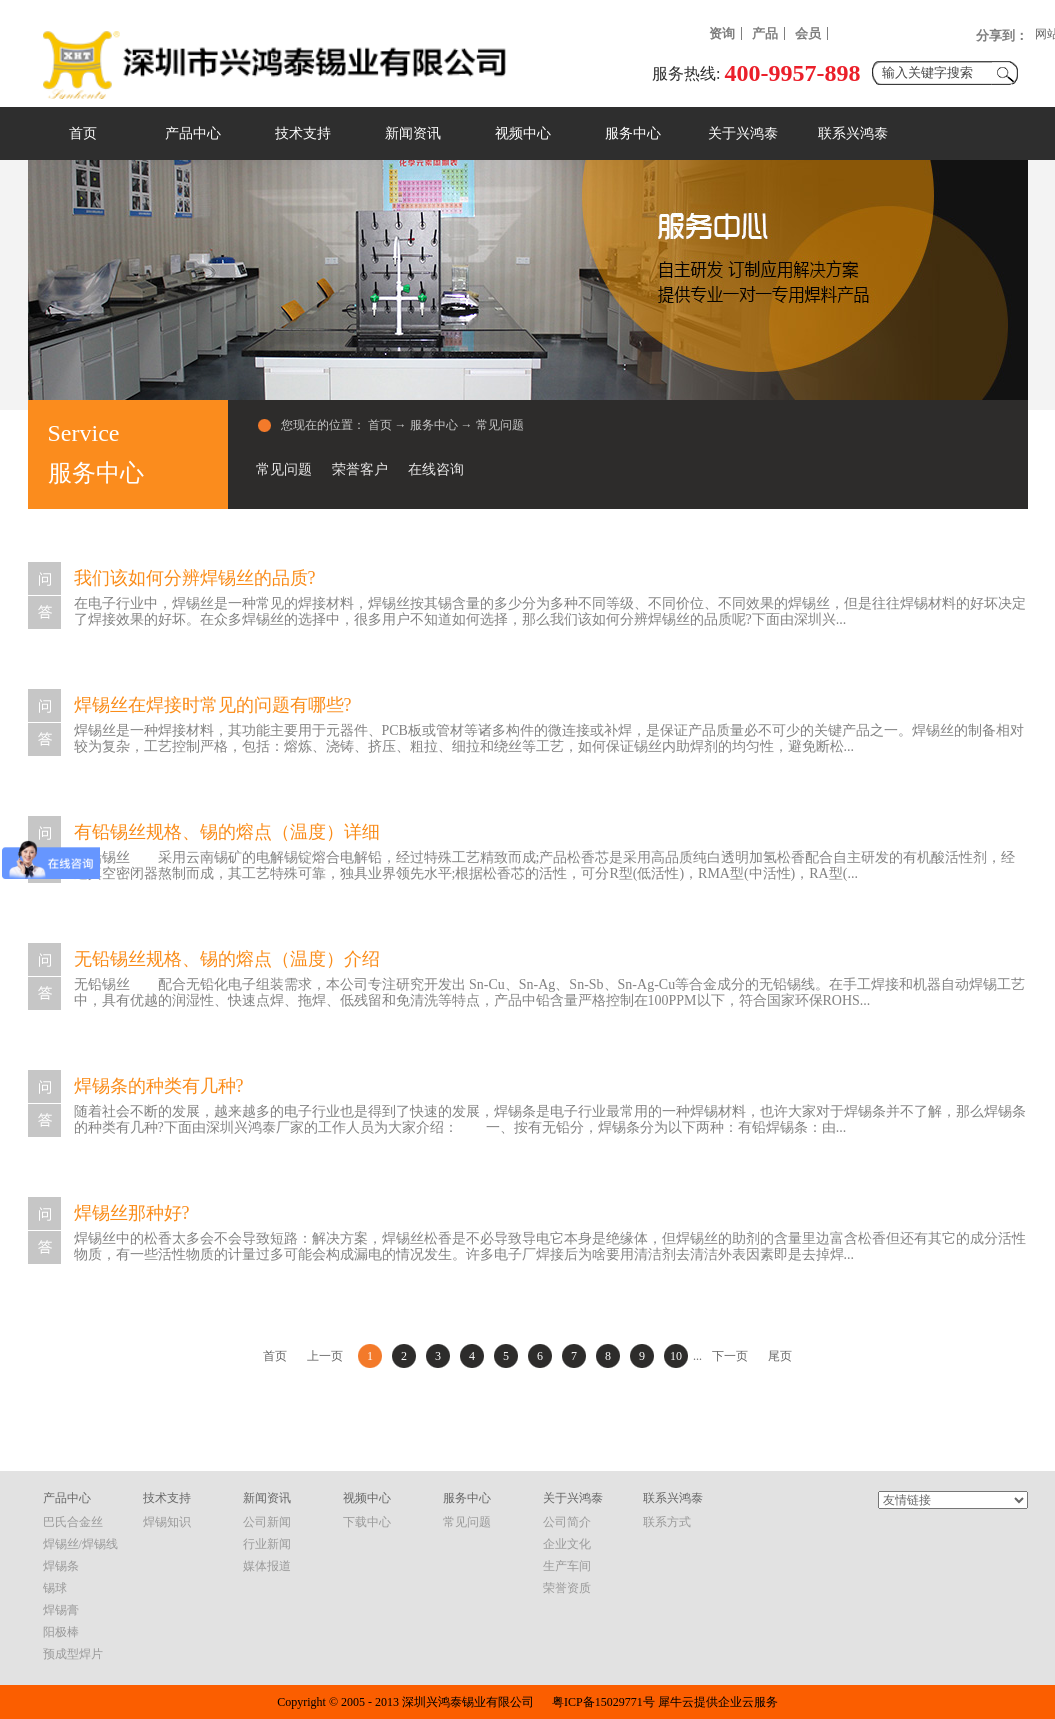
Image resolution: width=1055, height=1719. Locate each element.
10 (676, 1356)
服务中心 (434, 425)
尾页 (780, 1356)
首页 (83, 133)
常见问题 (500, 425)
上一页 (325, 1356)
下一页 (730, 1356)
